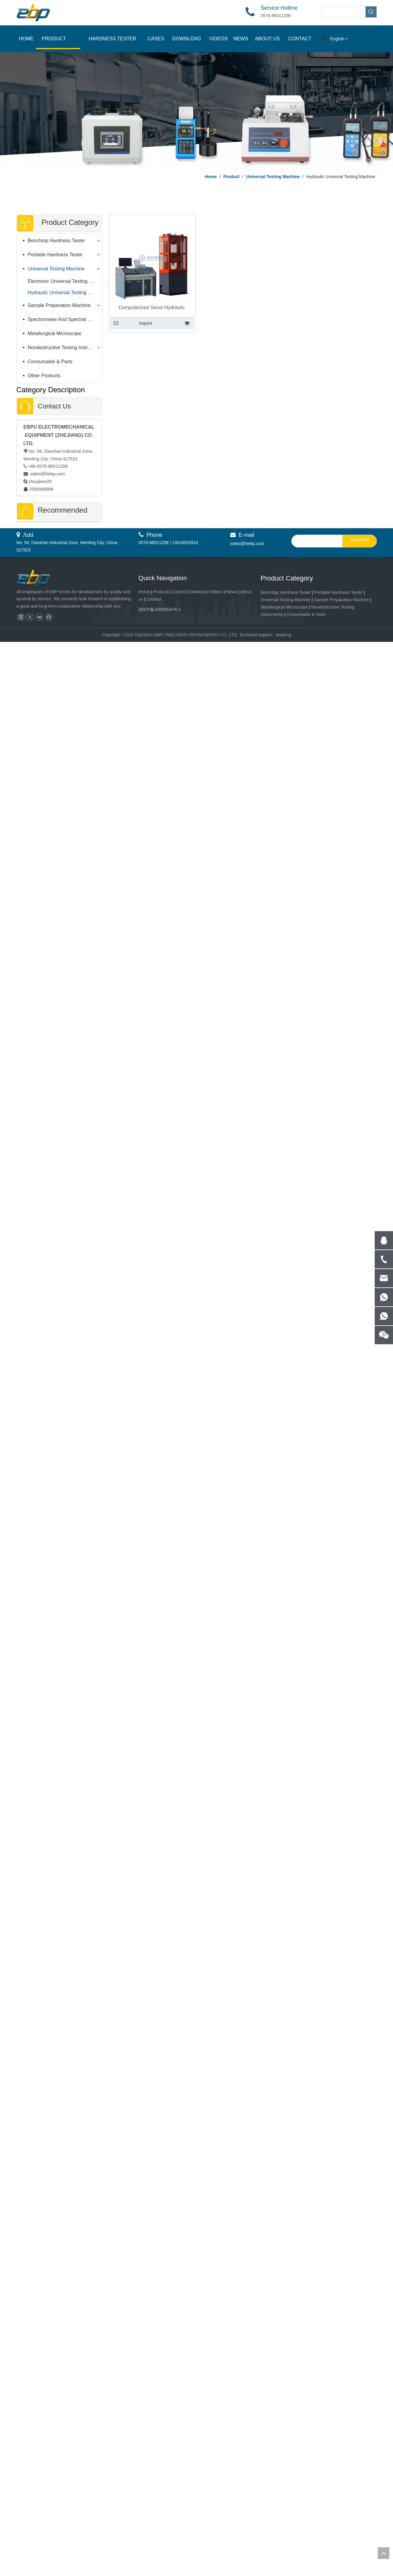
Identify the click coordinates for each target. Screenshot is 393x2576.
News (231, 591)
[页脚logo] (38, 578)
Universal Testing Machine (56, 268)
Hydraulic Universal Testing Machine (65, 292)
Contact (154, 599)
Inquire (131, 323)
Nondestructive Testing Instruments (65, 347)
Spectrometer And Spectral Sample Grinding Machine (65, 319)
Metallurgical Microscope (55, 333)
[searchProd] (344, 11)
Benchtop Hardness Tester (56, 240)
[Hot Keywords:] (371, 11)
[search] (316, 541)
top (383, 2553)
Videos (216, 591)
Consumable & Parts (50, 361)
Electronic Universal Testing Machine (65, 281)
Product (161, 591)
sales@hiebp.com (47, 473)
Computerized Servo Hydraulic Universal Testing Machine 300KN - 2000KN (152, 308)
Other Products (44, 375)
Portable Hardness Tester (55, 254)
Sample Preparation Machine (59, 305)
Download (196, 591)
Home (144, 591)
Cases (178, 591)
